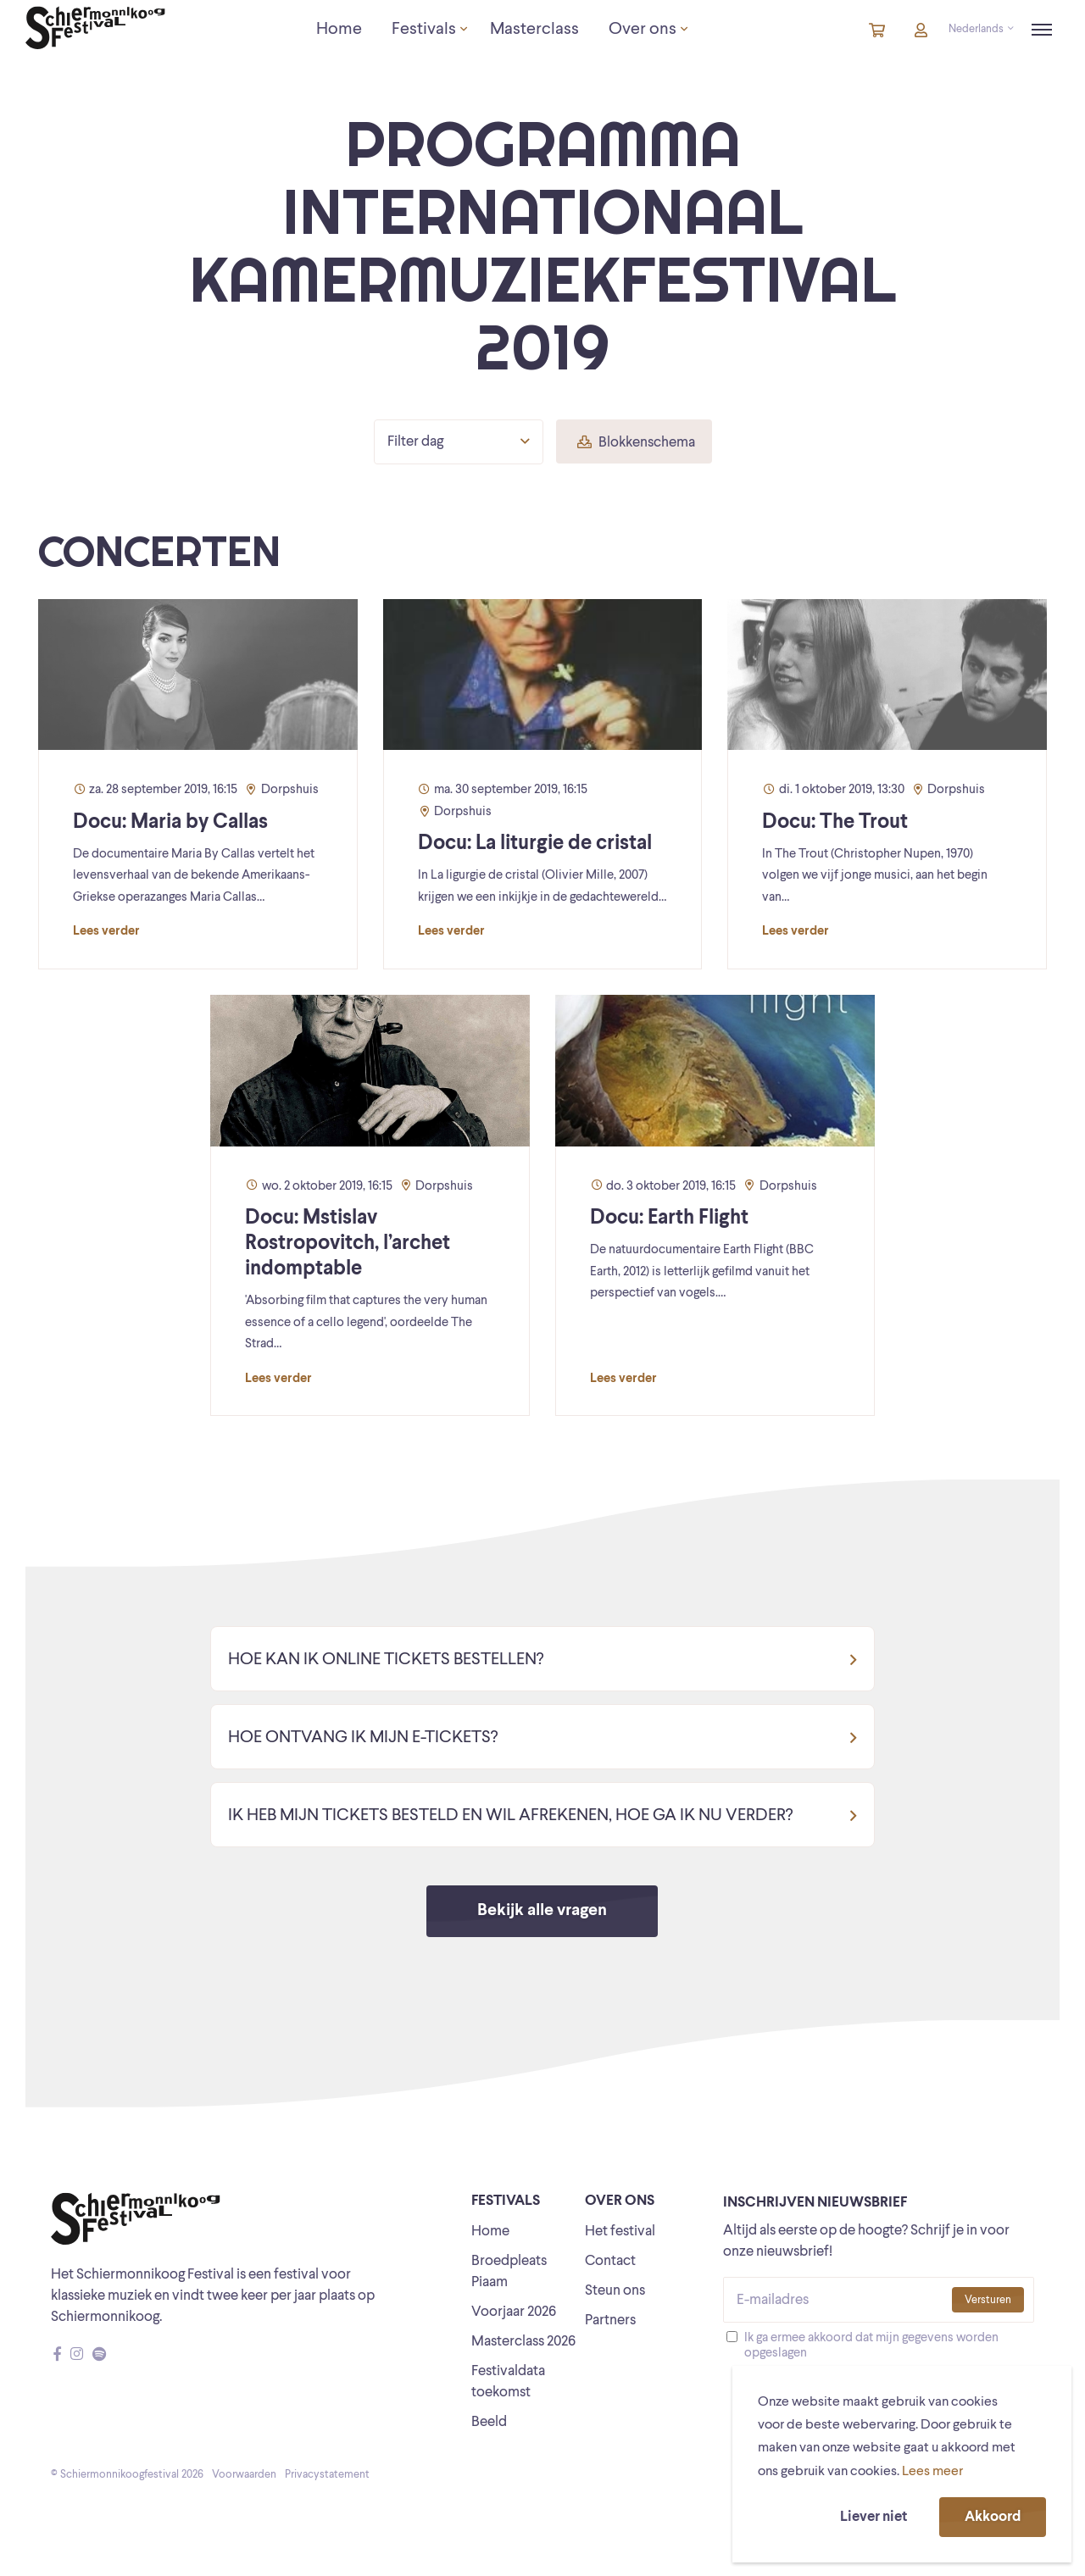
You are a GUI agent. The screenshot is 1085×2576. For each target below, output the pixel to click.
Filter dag (458, 441)
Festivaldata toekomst (508, 2382)
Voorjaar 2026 (513, 2312)
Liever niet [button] (873, 2517)
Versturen (988, 2300)
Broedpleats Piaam (509, 2272)
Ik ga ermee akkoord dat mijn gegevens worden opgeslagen (871, 2346)
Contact (610, 2261)
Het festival (620, 2231)
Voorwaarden (244, 2474)
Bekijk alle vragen (542, 1910)
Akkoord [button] (993, 2517)
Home (490, 2231)
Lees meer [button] (932, 2472)
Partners (610, 2320)
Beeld (489, 2422)
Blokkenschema (636, 443)
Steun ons (615, 2291)
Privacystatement (327, 2474)
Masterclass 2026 (523, 2341)
